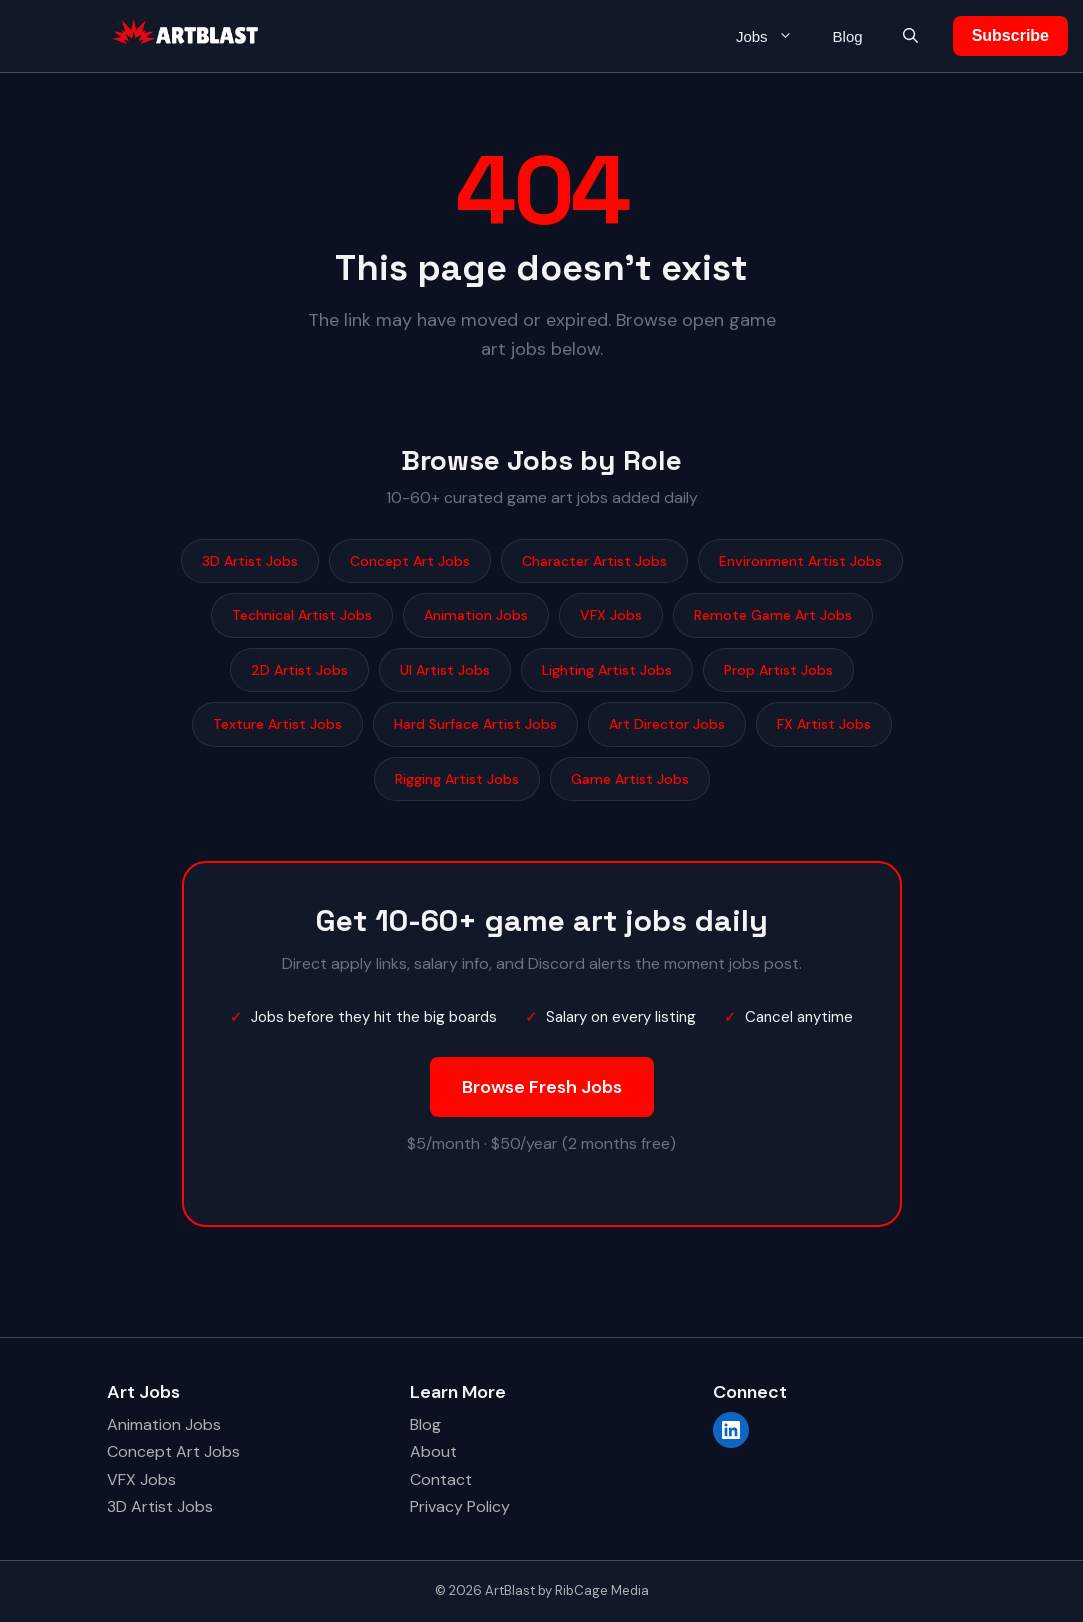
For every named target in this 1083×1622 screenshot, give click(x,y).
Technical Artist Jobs (302, 615)
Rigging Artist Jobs (457, 779)
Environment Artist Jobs (800, 561)
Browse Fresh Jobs (542, 1087)
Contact (441, 1479)
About (433, 1451)
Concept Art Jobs (410, 561)
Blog (848, 36)
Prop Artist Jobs (778, 670)
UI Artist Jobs (445, 670)
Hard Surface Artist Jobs (475, 724)
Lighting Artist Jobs (607, 670)
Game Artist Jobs (630, 779)
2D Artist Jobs (299, 670)
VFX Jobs (611, 615)
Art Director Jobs (667, 724)
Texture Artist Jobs (277, 724)
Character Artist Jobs (594, 561)
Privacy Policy (460, 1506)
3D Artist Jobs (250, 561)
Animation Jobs (476, 615)
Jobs (774, 36)
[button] (910, 36)
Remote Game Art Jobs (773, 615)
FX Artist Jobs (824, 724)
